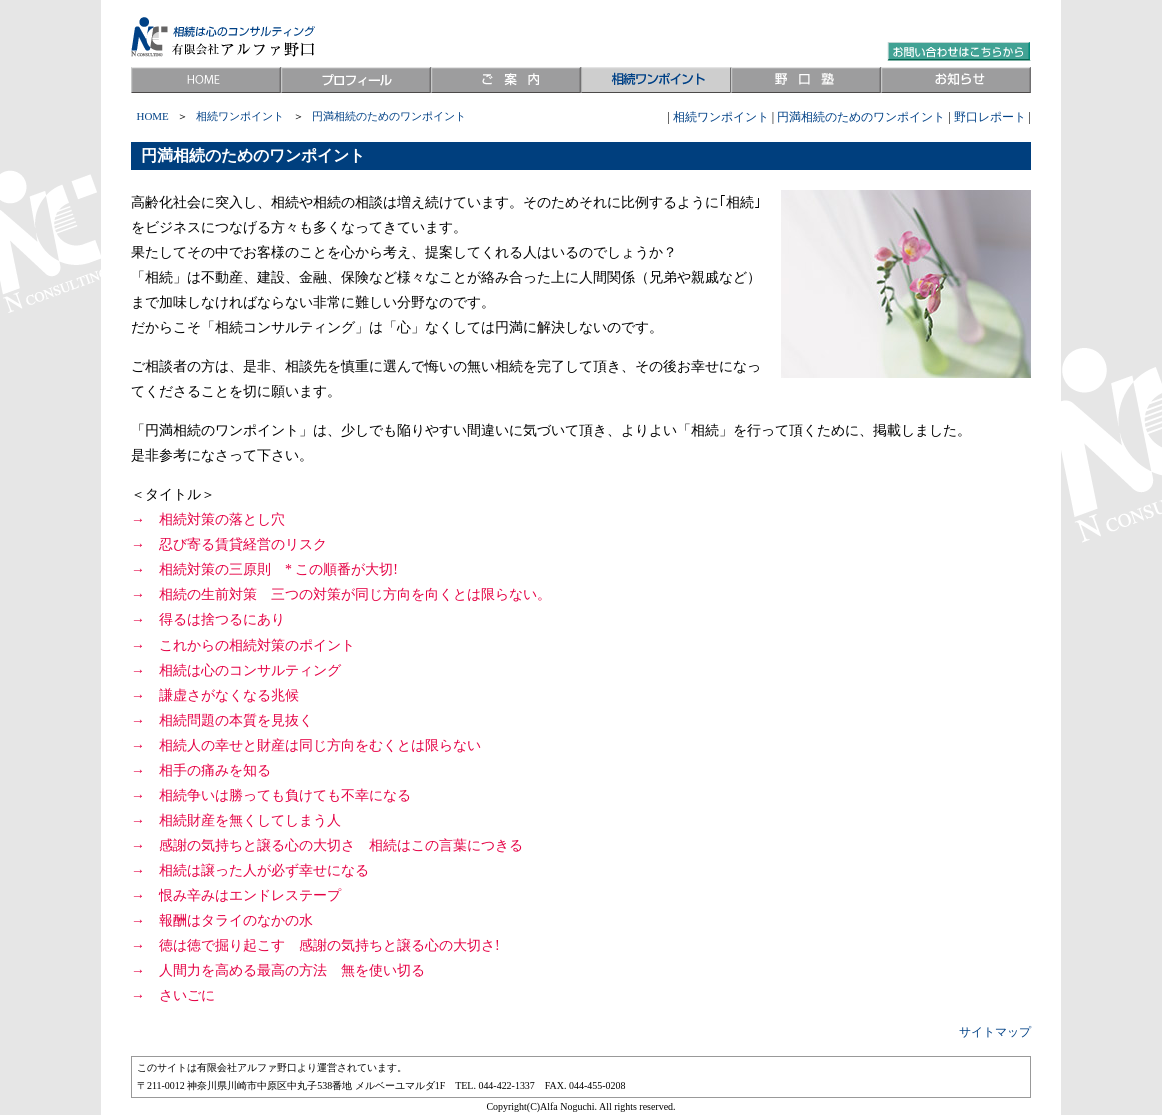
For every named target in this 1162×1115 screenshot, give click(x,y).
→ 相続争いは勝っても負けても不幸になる (271, 795)
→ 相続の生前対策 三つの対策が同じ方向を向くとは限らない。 (341, 594)
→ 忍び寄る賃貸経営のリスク (229, 544)
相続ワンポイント (721, 117)
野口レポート (990, 117)
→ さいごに (173, 995)
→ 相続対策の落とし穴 (208, 519)
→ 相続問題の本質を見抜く (222, 720)
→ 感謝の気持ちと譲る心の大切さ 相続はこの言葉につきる (327, 845)
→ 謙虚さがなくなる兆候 (215, 695)
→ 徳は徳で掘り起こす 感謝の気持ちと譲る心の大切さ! (315, 945)
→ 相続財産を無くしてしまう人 (236, 820)
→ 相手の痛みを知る (201, 770)
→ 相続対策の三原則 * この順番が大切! (264, 569)
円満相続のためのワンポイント (861, 117)
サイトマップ (995, 1032)
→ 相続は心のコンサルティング (236, 670)
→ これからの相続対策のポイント (243, 645)
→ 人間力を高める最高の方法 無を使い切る (278, 970)
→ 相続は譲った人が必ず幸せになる (250, 870)
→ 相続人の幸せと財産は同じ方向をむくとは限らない (306, 745)
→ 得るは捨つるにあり (208, 619)
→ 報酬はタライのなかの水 (222, 920)
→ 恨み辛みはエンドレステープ (236, 895)
